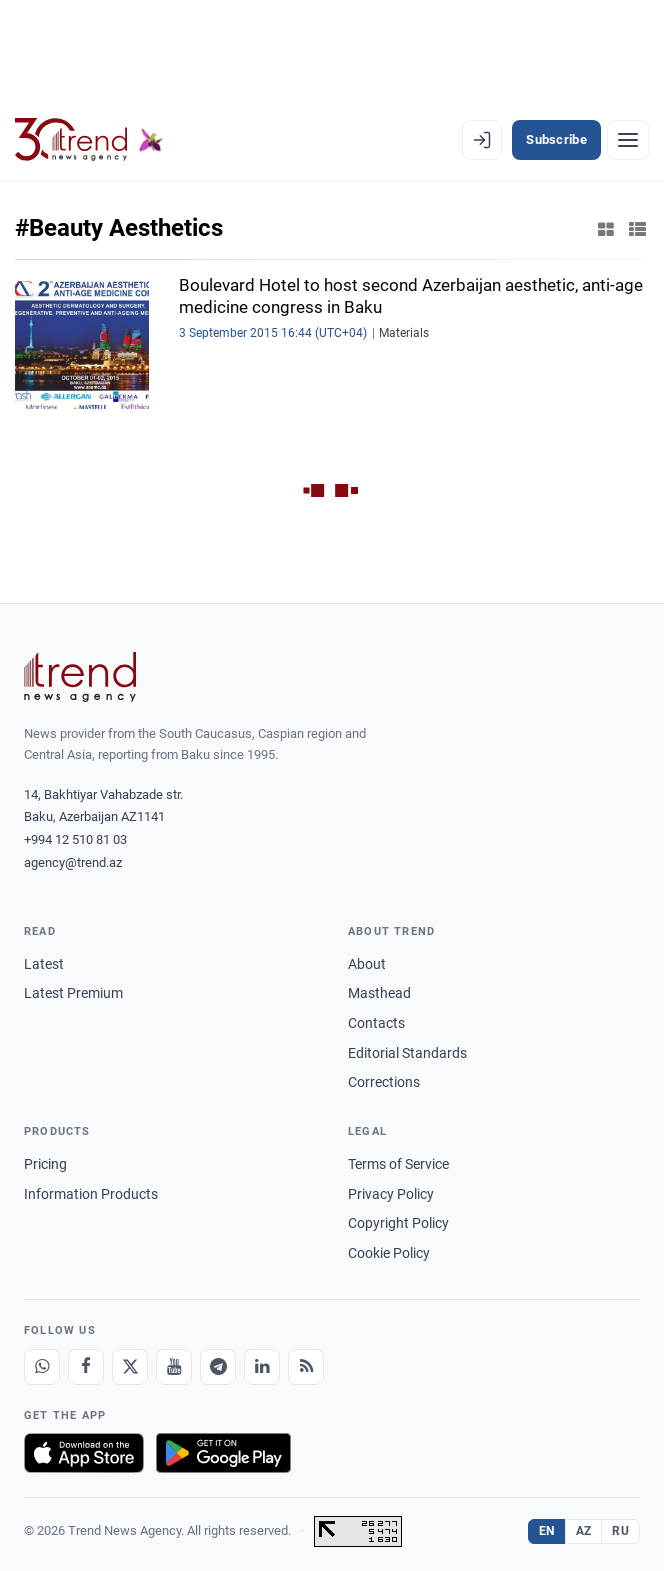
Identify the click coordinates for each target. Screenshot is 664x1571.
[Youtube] (174, 1367)
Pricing (45, 1164)
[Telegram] (218, 1367)
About (367, 964)
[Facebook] (86, 1367)
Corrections (384, 1082)
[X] (130, 1367)
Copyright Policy (398, 1223)
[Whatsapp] (42, 1367)
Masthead (379, 993)
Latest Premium (73, 993)
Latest (44, 964)
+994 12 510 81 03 (75, 839)
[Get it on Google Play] (223, 1453)
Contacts (376, 1023)
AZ (584, 1531)
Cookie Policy (389, 1253)
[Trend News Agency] (80, 677)
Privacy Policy (391, 1194)
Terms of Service (398, 1164)
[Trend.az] (89, 140)
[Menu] (628, 140)
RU (620, 1531)
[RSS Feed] (306, 1367)
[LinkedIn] (262, 1367)
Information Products (91, 1194)
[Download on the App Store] (84, 1453)
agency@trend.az (73, 862)
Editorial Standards (407, 1053)
